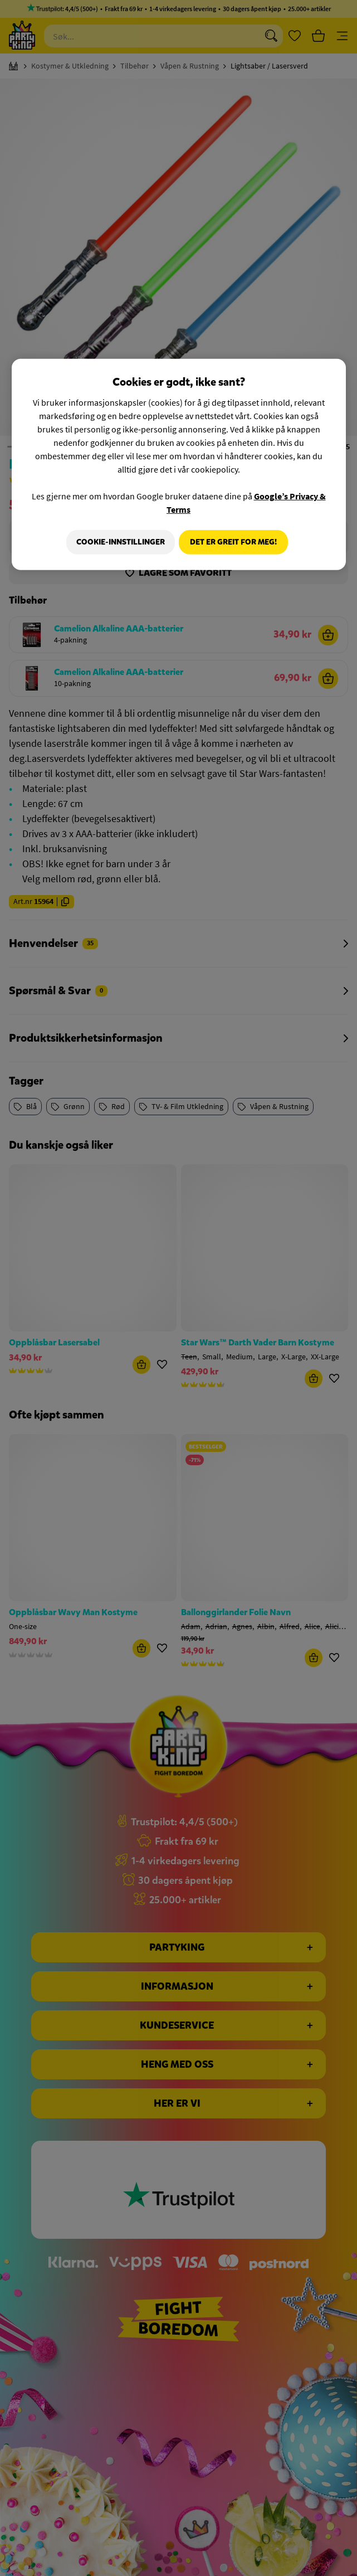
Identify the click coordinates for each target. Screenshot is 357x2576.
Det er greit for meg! (233, 542)
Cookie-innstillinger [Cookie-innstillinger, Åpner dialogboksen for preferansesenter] (116, 542)
